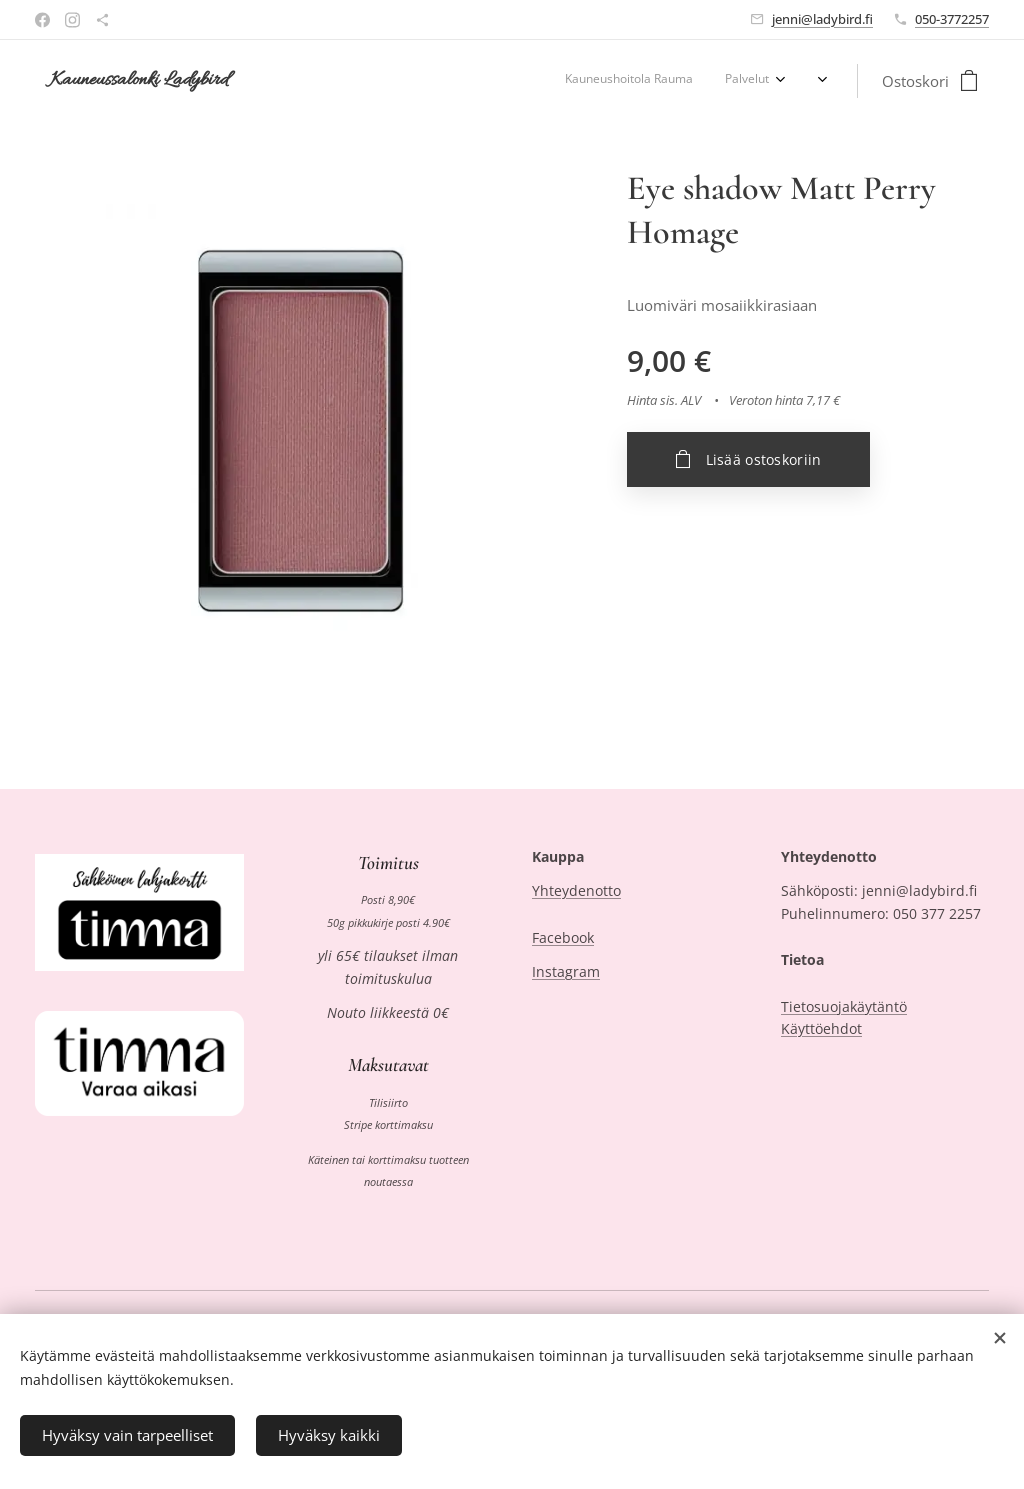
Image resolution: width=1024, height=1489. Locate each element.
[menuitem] (710, 81)
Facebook (563, 936)
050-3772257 (952, 19)
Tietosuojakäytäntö (844, 1005)
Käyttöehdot (821, 1028)
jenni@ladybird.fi (822, 19)
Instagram (566, 971)
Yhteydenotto (576, 890)
